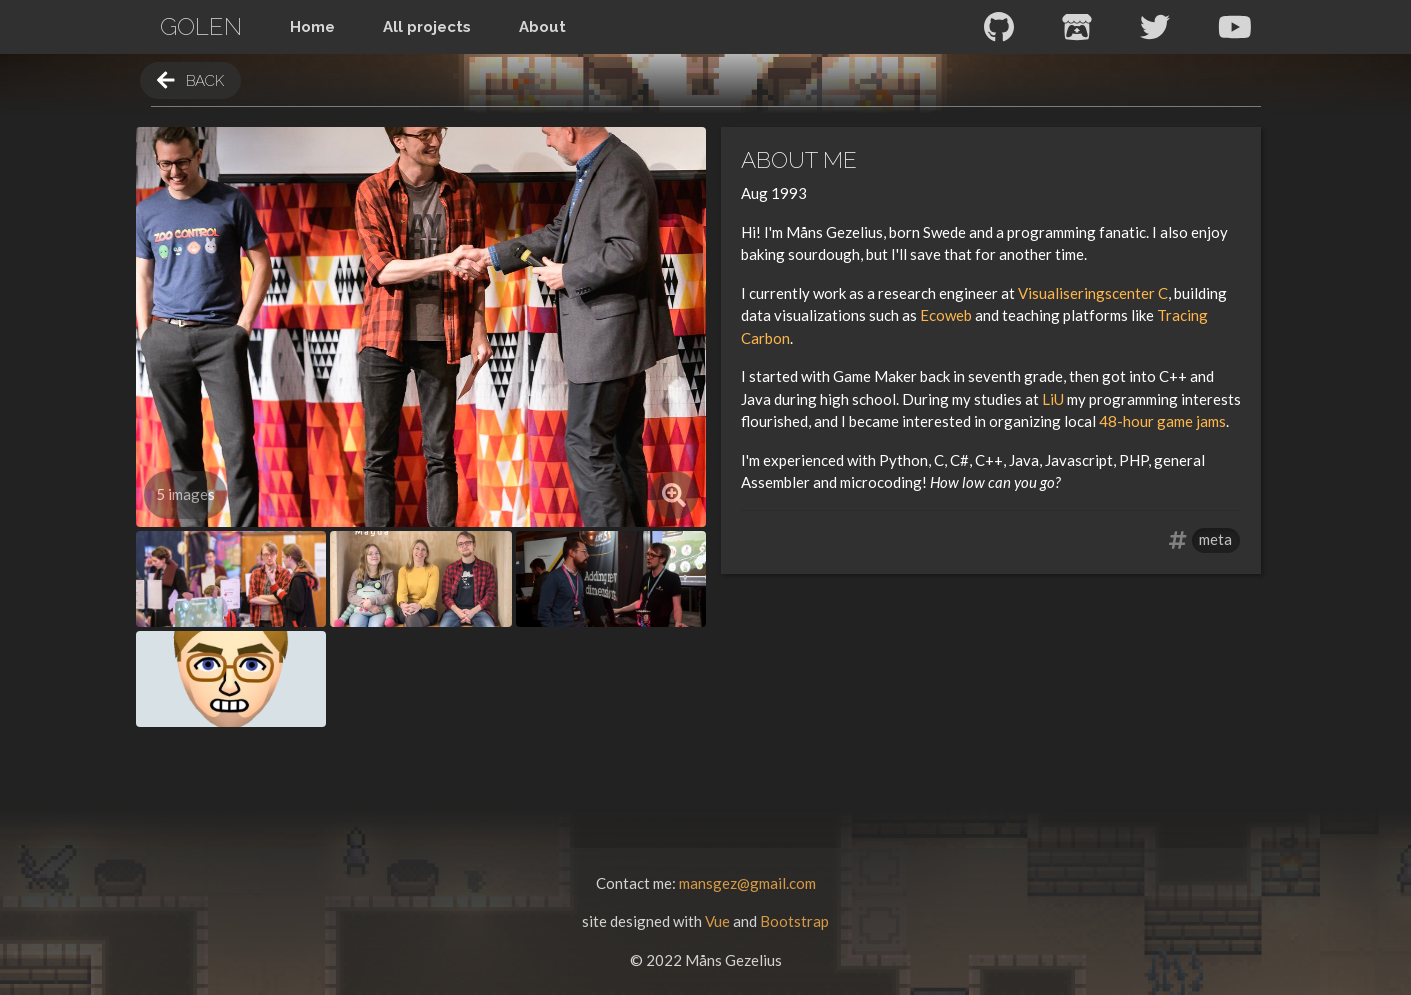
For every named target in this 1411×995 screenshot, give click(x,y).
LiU (1053, 399)
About (542, 27)
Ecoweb (946, 315)
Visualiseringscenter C (1093, 293)
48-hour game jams (1162, 421)
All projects (427, 27)
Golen (201, 26)
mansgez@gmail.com (747, 883)
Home (312, 27)
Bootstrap (794, 921)
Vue (717, 921)
